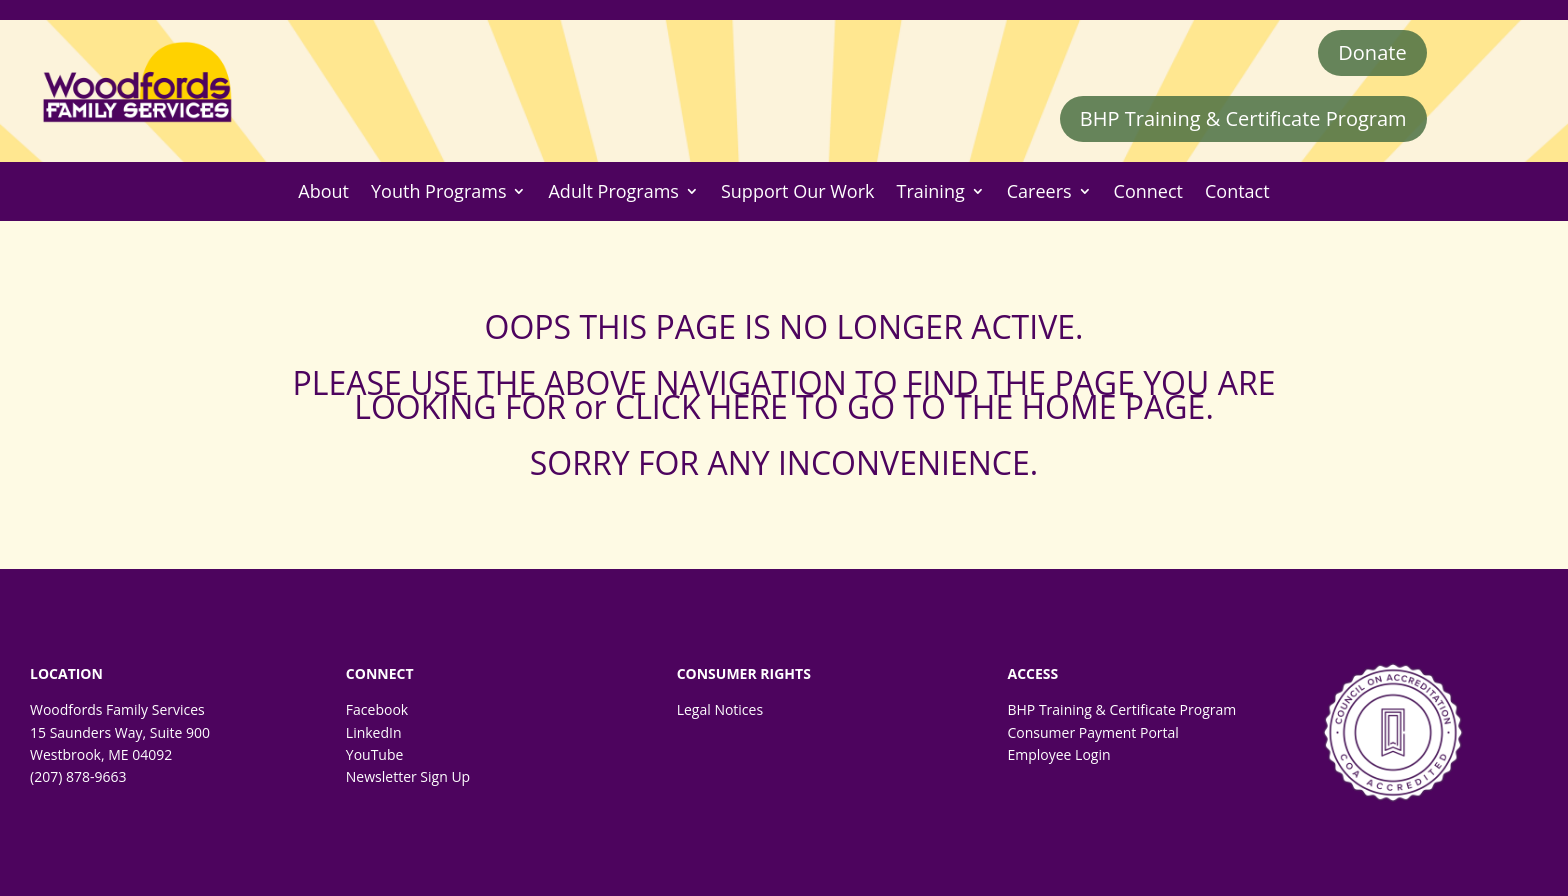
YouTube (375, 754)
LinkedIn (374, 732)
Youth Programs (438, 191)
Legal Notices (720, 709)
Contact (1237, 191)
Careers (1039, 191)
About (323, 191)
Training (931, 191)
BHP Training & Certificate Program (1243, 118)
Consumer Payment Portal (1092, 732)
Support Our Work (798, 191)
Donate (1372, 52)
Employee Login (1058, 754)
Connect (1148, 191)
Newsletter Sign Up (408, 776)
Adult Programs (613, 191)
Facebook (377, 709)
